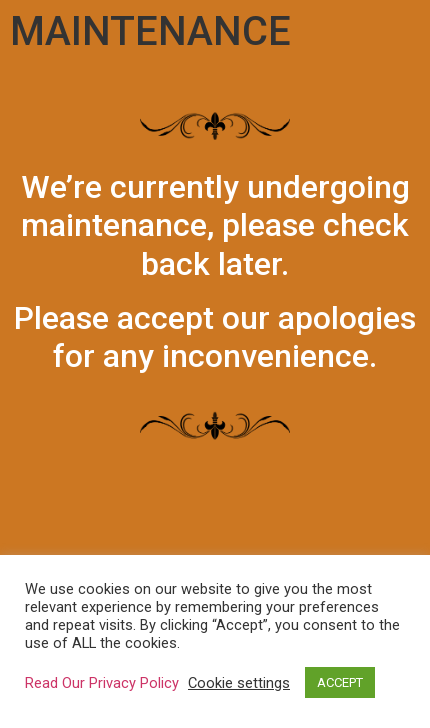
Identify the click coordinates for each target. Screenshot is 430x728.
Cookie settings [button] (239, 683)
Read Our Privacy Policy (102, 683)
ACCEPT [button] (340, 682)
